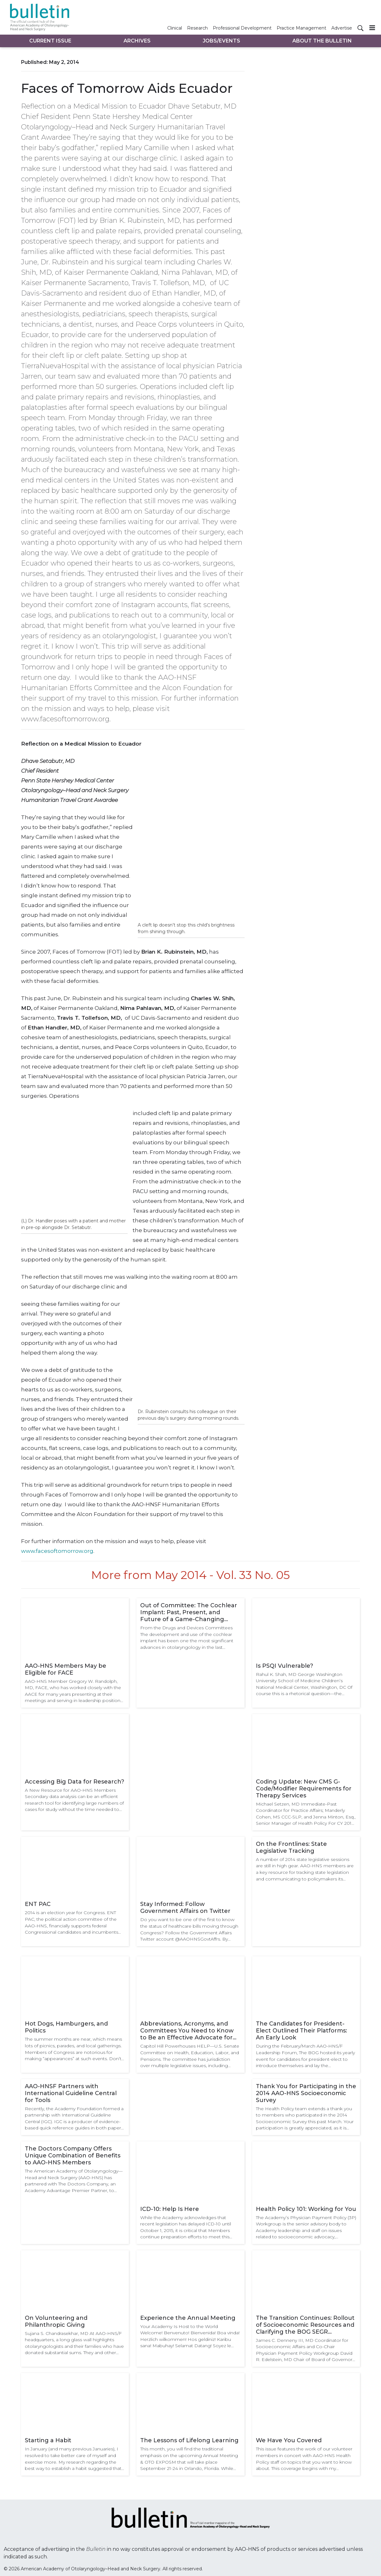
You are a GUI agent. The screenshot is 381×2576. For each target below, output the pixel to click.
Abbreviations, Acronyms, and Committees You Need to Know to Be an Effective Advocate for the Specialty (187, 2030)
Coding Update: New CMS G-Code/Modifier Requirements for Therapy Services (303, 1788)
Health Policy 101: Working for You (306, 2209)
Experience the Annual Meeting (187, 2317)
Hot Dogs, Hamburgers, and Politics (66, 2027)
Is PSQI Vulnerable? (284, 1665)
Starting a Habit (48, 2440)
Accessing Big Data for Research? (74, 1781)
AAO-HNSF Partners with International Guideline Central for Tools (71, 2093)
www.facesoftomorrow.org (57, 1551)
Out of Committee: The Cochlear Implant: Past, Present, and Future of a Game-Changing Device (188, 1612)
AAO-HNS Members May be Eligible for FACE (65, 1669)
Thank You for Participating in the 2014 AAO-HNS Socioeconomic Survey (306, 2093)
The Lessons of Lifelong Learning (189, 2440)
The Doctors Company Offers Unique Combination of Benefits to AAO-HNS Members (72, 2155)
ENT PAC (38, 1904)
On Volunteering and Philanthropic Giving (56, 2321)
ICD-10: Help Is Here (169, 2209)
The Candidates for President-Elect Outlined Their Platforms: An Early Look (301, 2030)
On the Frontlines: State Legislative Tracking (291, 1847)
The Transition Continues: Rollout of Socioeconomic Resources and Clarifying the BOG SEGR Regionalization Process (305, 2324)
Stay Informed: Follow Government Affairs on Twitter (185, 1907)
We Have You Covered (289, 2440)
